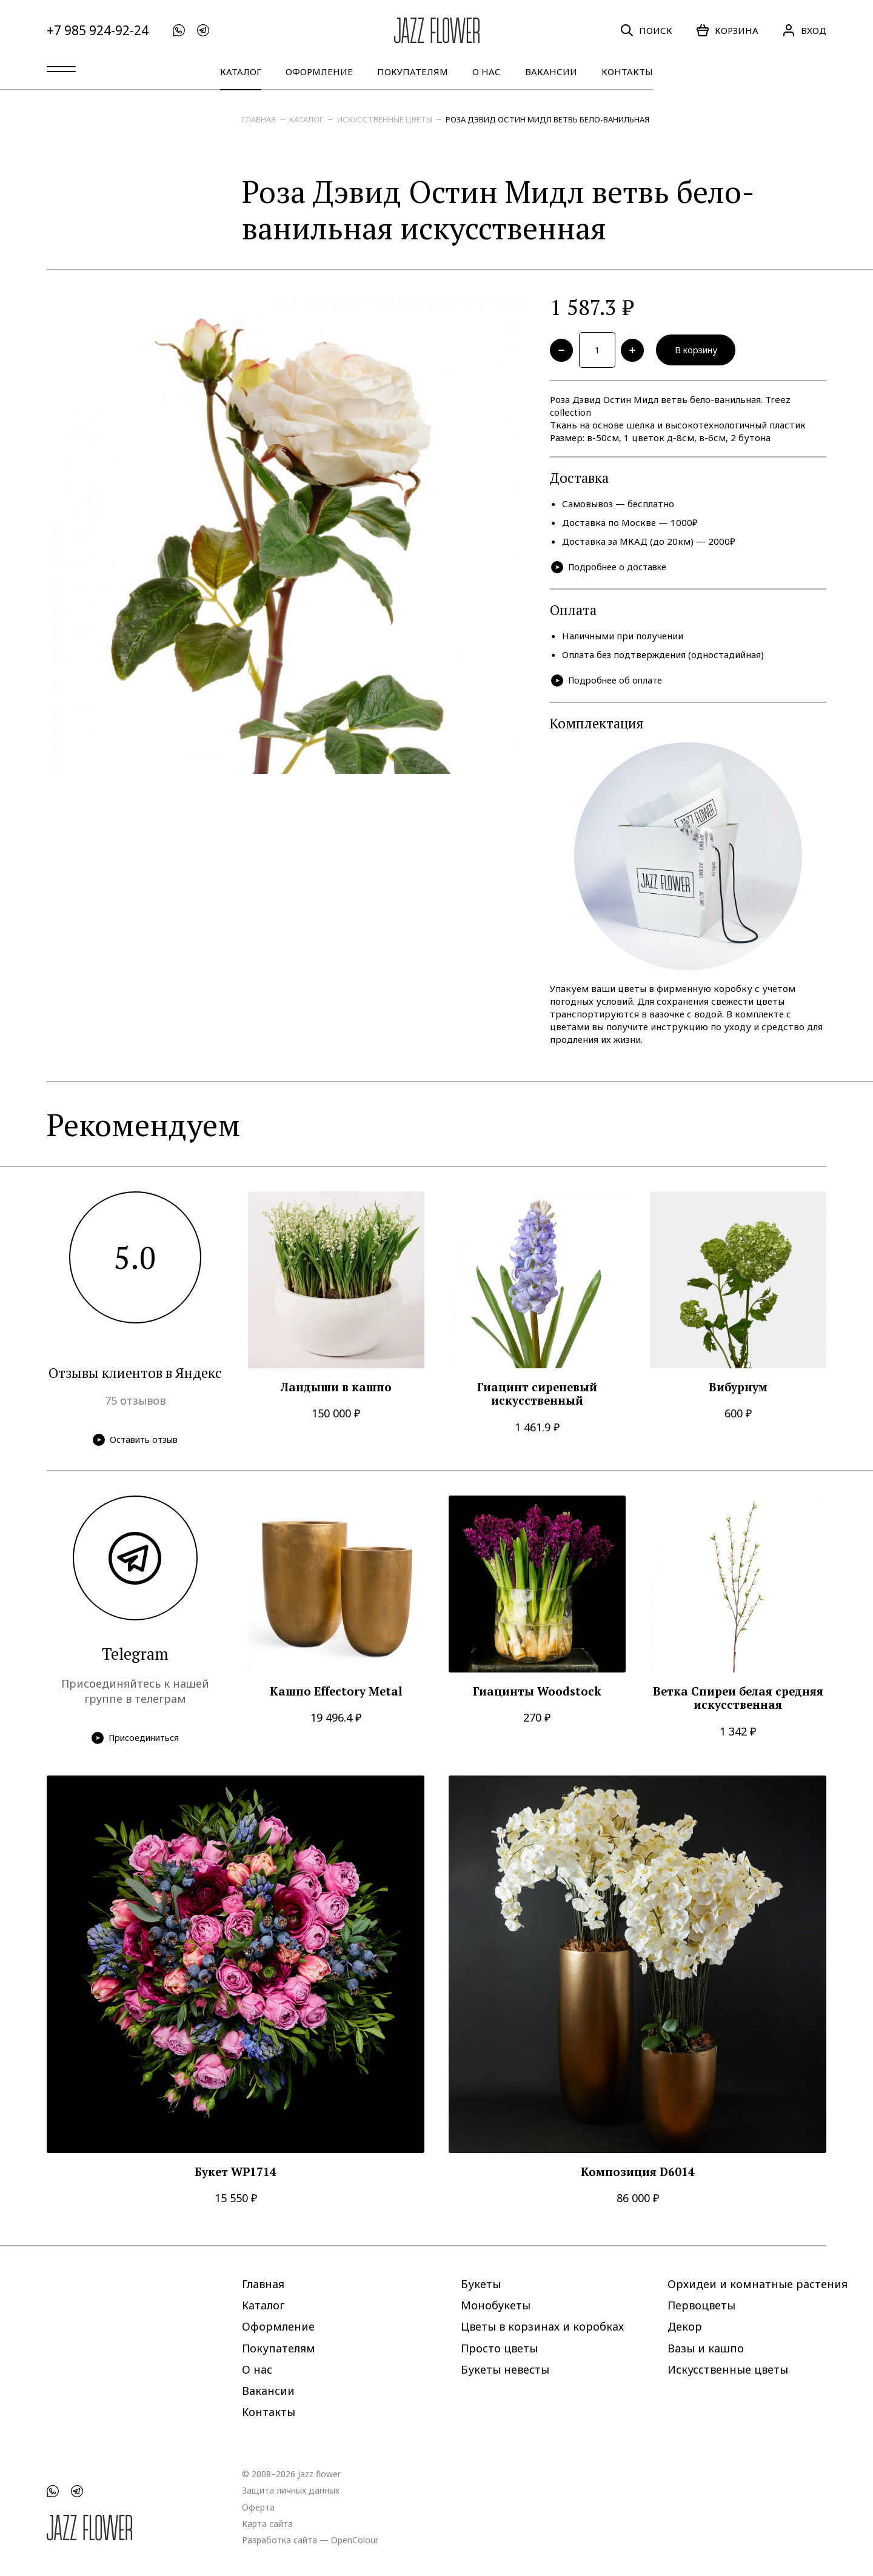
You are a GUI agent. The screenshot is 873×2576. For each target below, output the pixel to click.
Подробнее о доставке (611, 569)
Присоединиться (135, 1740)
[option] (286, 534)
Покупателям (412, 71)
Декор (684, 2326)
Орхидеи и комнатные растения (757, 2284)
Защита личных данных (291, 2490)
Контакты (627, 71)
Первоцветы (701, 2305)
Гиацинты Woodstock (537, 1694)
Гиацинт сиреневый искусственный (537, 1396)
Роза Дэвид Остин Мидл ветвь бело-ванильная (547, 119)
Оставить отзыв (135, 1442)
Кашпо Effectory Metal (336, 1694)
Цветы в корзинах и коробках (542, 2326)
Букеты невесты (505, 2368)
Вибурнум (738, 1390)
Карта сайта (267, 2523)
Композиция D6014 (638, 2175)
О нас (486, 71)
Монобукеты (495, 2305)
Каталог (240, 71)
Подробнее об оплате (608, 682)
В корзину (700, 351)
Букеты (481, 2284)
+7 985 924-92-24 (98, 30)
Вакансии (551, 71)
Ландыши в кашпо (336, 1390)
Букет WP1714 (235, 2175)
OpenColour (354, 2539)
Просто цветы (499, 2347)
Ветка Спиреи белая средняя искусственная (738, 1700)
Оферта (258, 2506)
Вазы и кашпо (705, 2347)
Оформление (319, 71)
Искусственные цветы (384, 119)
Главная (259, 119)
